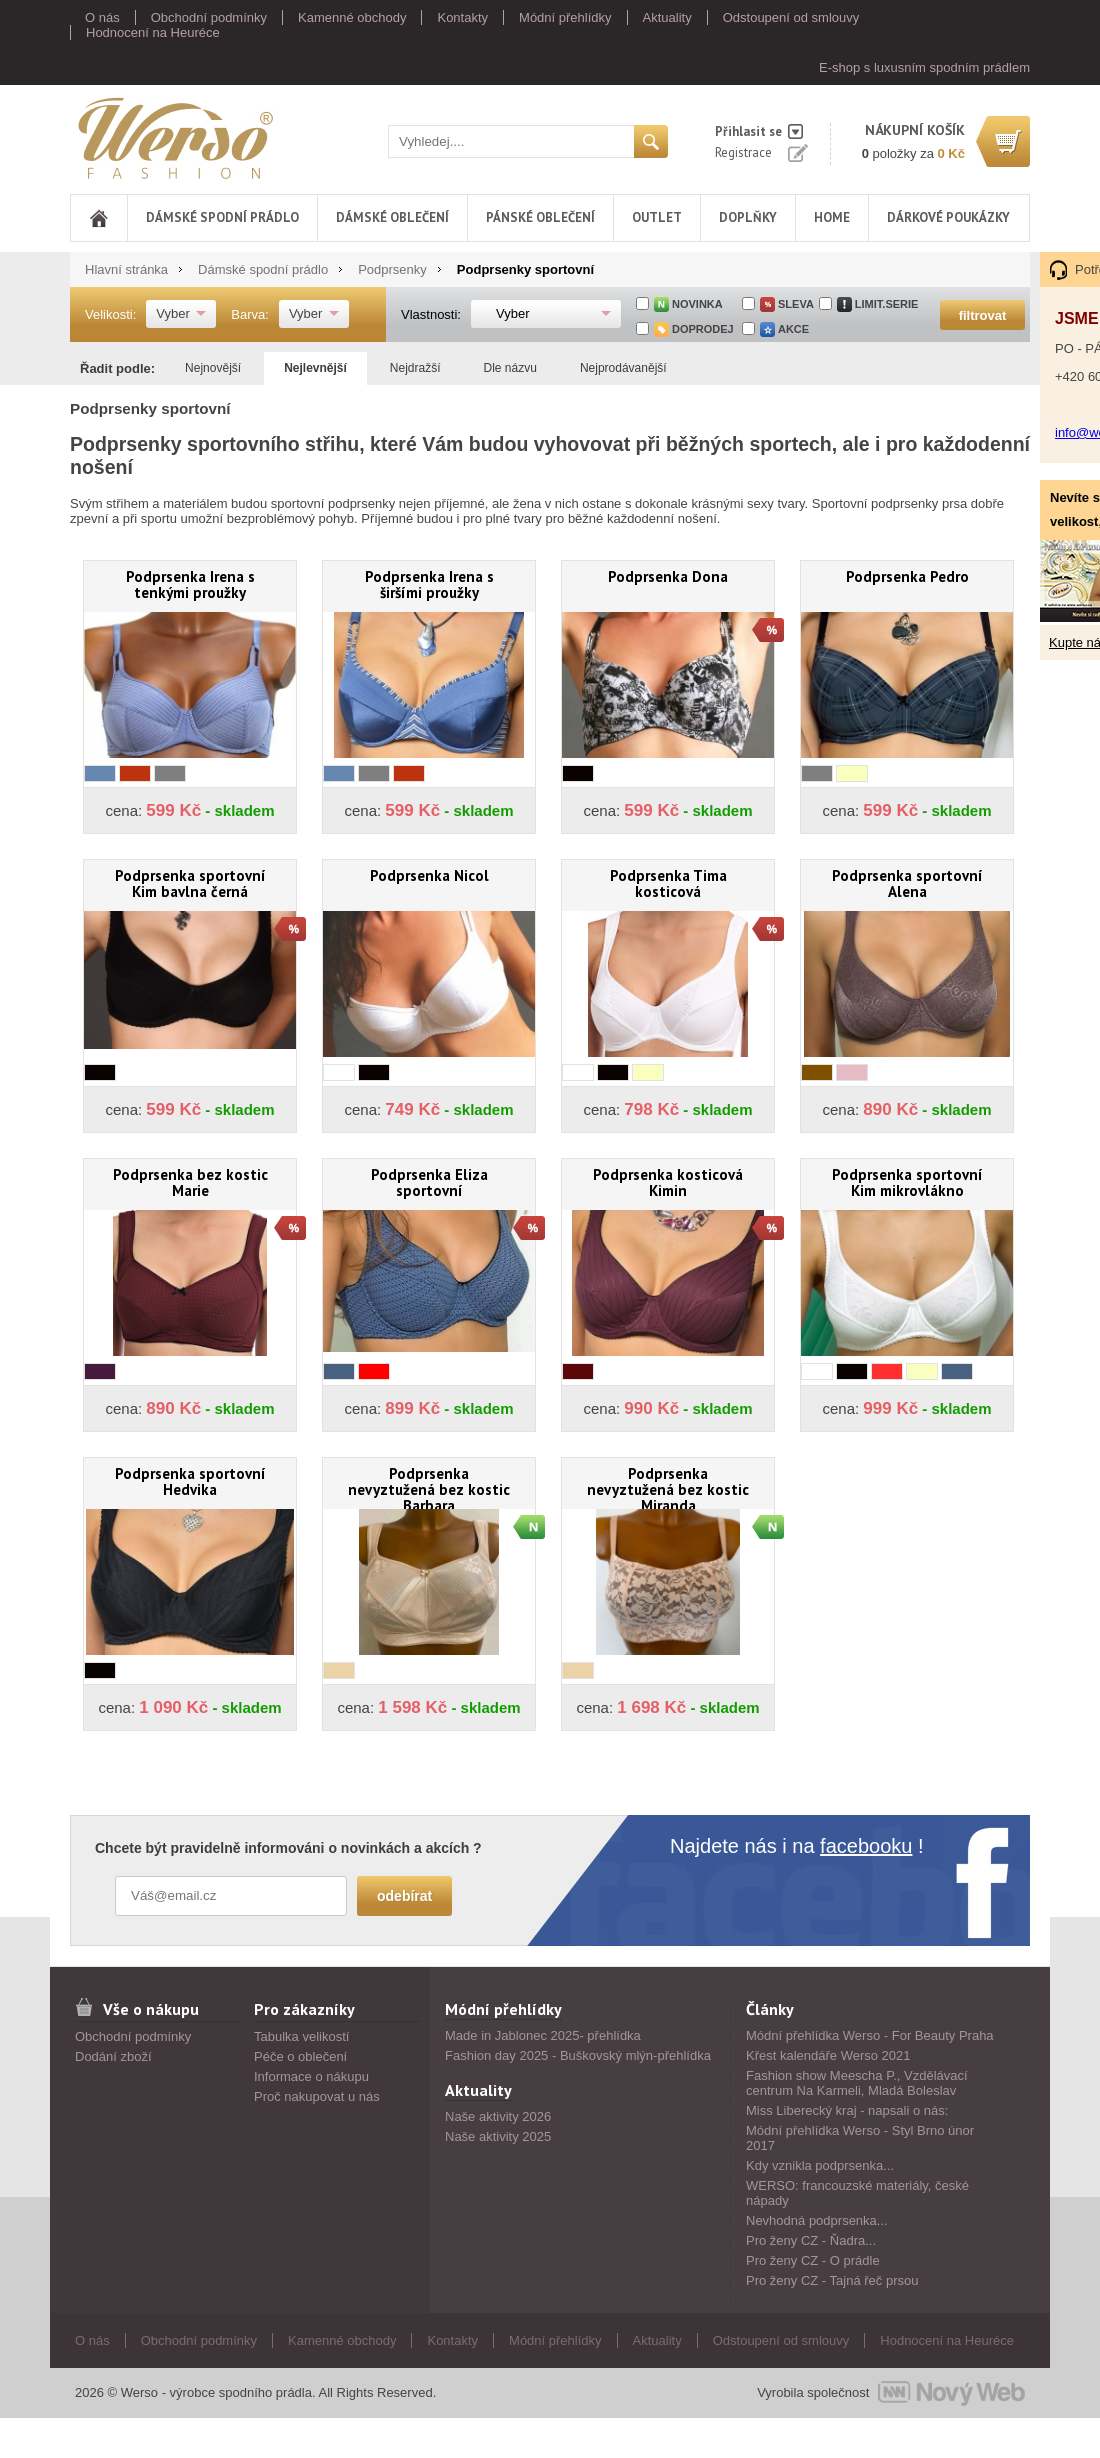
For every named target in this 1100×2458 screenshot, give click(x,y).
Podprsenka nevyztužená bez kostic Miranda (668, 1486)
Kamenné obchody (352, 17)
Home (832, 217)
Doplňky (748, 217)
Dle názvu (510, 368)
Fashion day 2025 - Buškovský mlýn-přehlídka (578, 2055)
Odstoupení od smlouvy (791, 17)
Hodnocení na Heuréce (153, 32)
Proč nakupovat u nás (317, 2096)
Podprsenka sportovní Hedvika (190, 1481)
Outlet (657, 217)
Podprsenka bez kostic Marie (190, 1182)
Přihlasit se (748, 131)
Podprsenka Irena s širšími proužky (429, 584)
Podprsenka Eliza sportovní (429, 1182)
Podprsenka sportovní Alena (907, 883)
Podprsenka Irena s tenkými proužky (190, 584)
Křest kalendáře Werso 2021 (828, 2055)
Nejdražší (415, 368)
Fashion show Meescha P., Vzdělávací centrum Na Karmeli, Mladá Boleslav (857, 2083)
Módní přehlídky (565, 17)
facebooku (866, 1846)
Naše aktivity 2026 (498, 2116)
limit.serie (887, 304)
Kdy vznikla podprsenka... (820, 2165)
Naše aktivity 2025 (498, 2136)
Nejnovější (213, 368)
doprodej (703, 329)
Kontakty (462, 17)
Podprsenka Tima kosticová (668, 883)
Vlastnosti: (431, 314)
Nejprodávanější (623, 368)
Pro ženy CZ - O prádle (813, 2260)
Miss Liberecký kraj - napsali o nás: (847, 2110)
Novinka (697, 304)
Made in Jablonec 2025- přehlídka (543, 2035)
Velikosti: (110, 314)
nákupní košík (915, 130)
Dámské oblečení (392, 217)
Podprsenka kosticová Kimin (668, 1182)
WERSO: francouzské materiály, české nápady (857, 2193)
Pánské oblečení (540, 217)
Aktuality (667, 17)
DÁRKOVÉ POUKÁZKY (948, 217)
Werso (174, 137)
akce (793, 329)
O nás (102, 17)
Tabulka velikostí (301, 2036)
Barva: (250, 314)
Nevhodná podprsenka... (817, 2220)
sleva (796, 304)
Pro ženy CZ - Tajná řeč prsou (832, 2280)
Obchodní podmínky (209, 17)
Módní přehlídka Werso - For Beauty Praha (870, 2035)
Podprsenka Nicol (429, 875)
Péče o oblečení (300, 2056)
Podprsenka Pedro (907, 576)
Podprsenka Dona (668, 576)
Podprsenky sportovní (525, 269)
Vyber (172, 313)
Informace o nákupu (311, 2076)
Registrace (743, 152)
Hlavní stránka (126, 269)
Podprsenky (392, 269)
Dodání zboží (113, 2056)
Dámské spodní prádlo (222, 217)
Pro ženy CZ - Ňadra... (811, 2240)
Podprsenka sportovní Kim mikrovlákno (907, 1182)
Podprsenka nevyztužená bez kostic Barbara (429, 1486)
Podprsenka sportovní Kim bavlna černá (190, 883)
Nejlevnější (315, 368)
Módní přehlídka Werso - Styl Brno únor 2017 (860, 2138)
